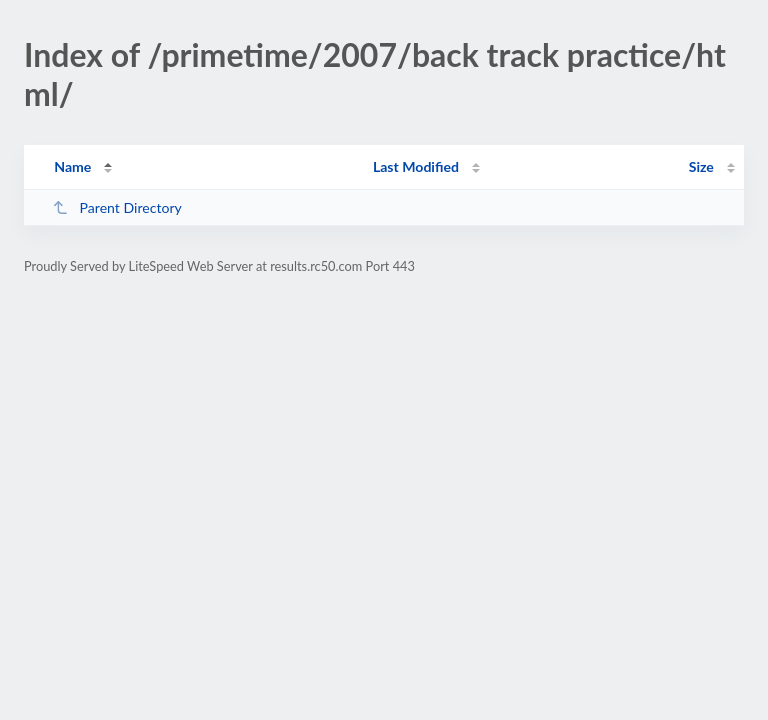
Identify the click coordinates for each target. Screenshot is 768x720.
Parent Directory (117, 207)
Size (701, 166)
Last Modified (416, 166)
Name (72, 166)
